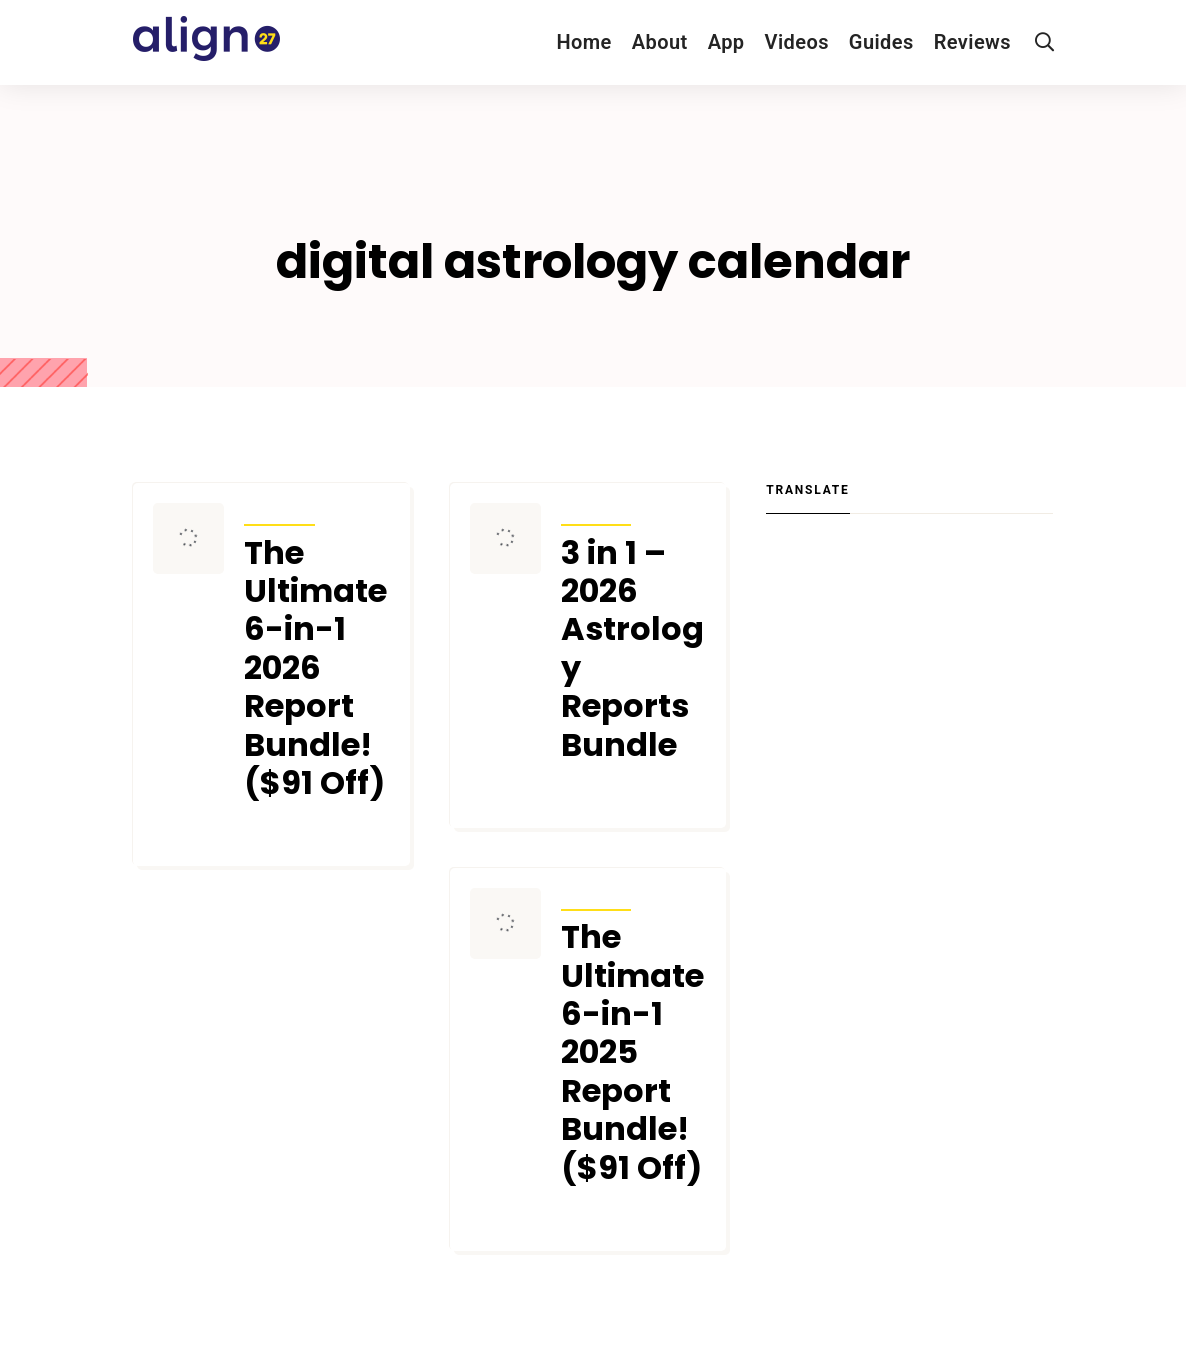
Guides (881, 42)
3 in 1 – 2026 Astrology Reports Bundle (632, 649)
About (660, 42)
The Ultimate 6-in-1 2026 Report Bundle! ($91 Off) (315, 668)
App (726, 42)
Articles (279, 512)
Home (583, 42)
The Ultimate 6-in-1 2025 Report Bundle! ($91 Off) (632, 1052)
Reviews (972, 42)
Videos (797, 42)
